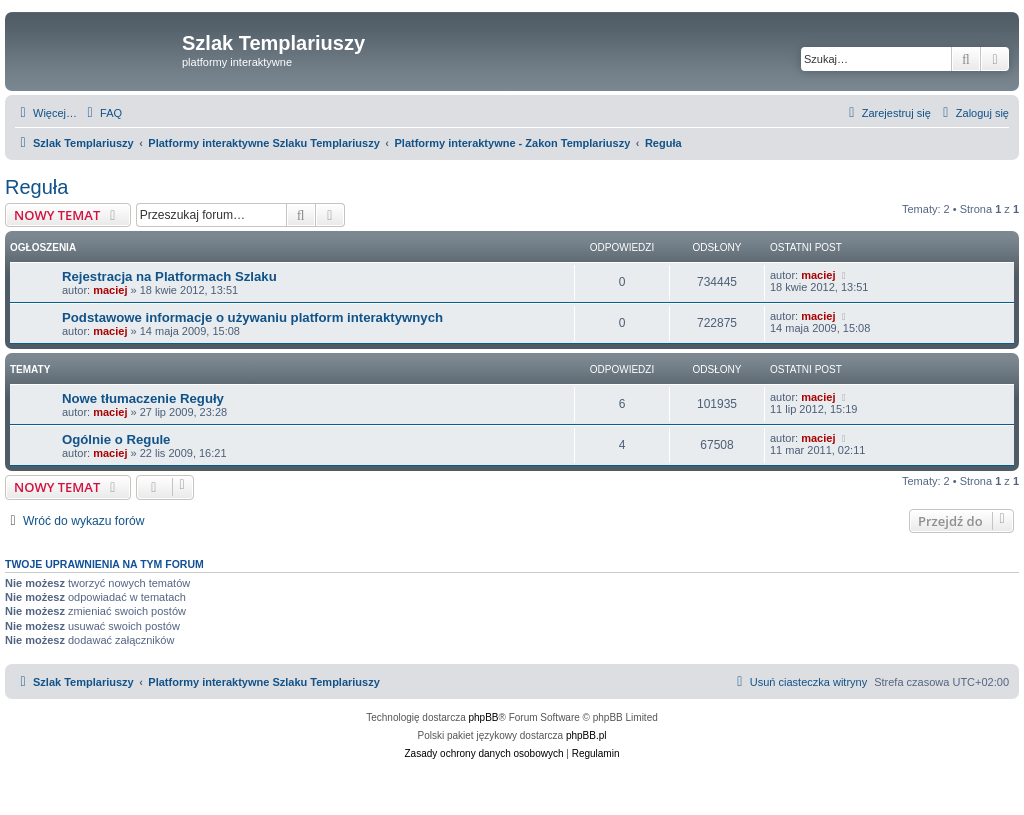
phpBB (484, 717)
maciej (110, 290)
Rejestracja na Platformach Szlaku (169, 276)
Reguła (36, 187)
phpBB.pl (586, 735)
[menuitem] (102, 113)
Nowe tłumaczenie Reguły (143, 398)
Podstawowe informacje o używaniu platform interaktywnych (252, 317)
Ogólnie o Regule (116, 439)
